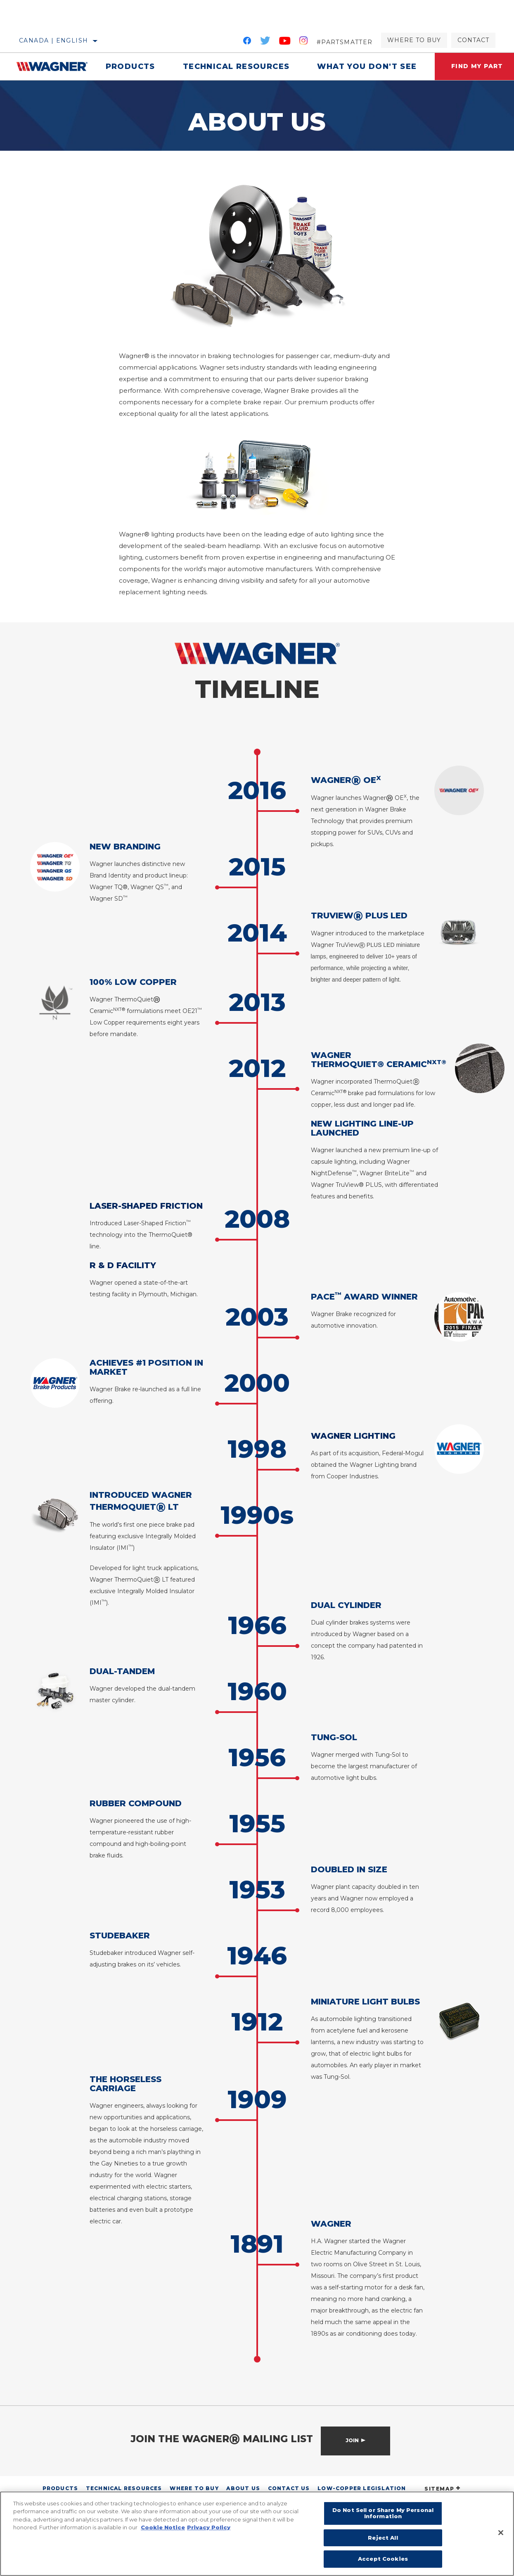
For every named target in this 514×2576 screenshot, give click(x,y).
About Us (243, 2488)
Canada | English (53, 40)
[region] (257, 2533)
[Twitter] (265, 42)
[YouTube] (285, 42)
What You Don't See (367, 66)
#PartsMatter (345, 42)
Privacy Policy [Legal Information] (208, 2527)
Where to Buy (414, 40)
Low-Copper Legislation (361, 2488)
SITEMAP (442, 2489)
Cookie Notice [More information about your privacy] (163, 2527)
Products (130, 66)
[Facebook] (247, 42)
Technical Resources (236, 66)
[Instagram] (303, 42)
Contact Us (289, 2488)
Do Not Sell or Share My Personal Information (382, 2513)
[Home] (54, 66)
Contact (473, 40)
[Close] (501, 2533)
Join (352, 2440)
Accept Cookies (383, 2558)
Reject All (383, 2537)
